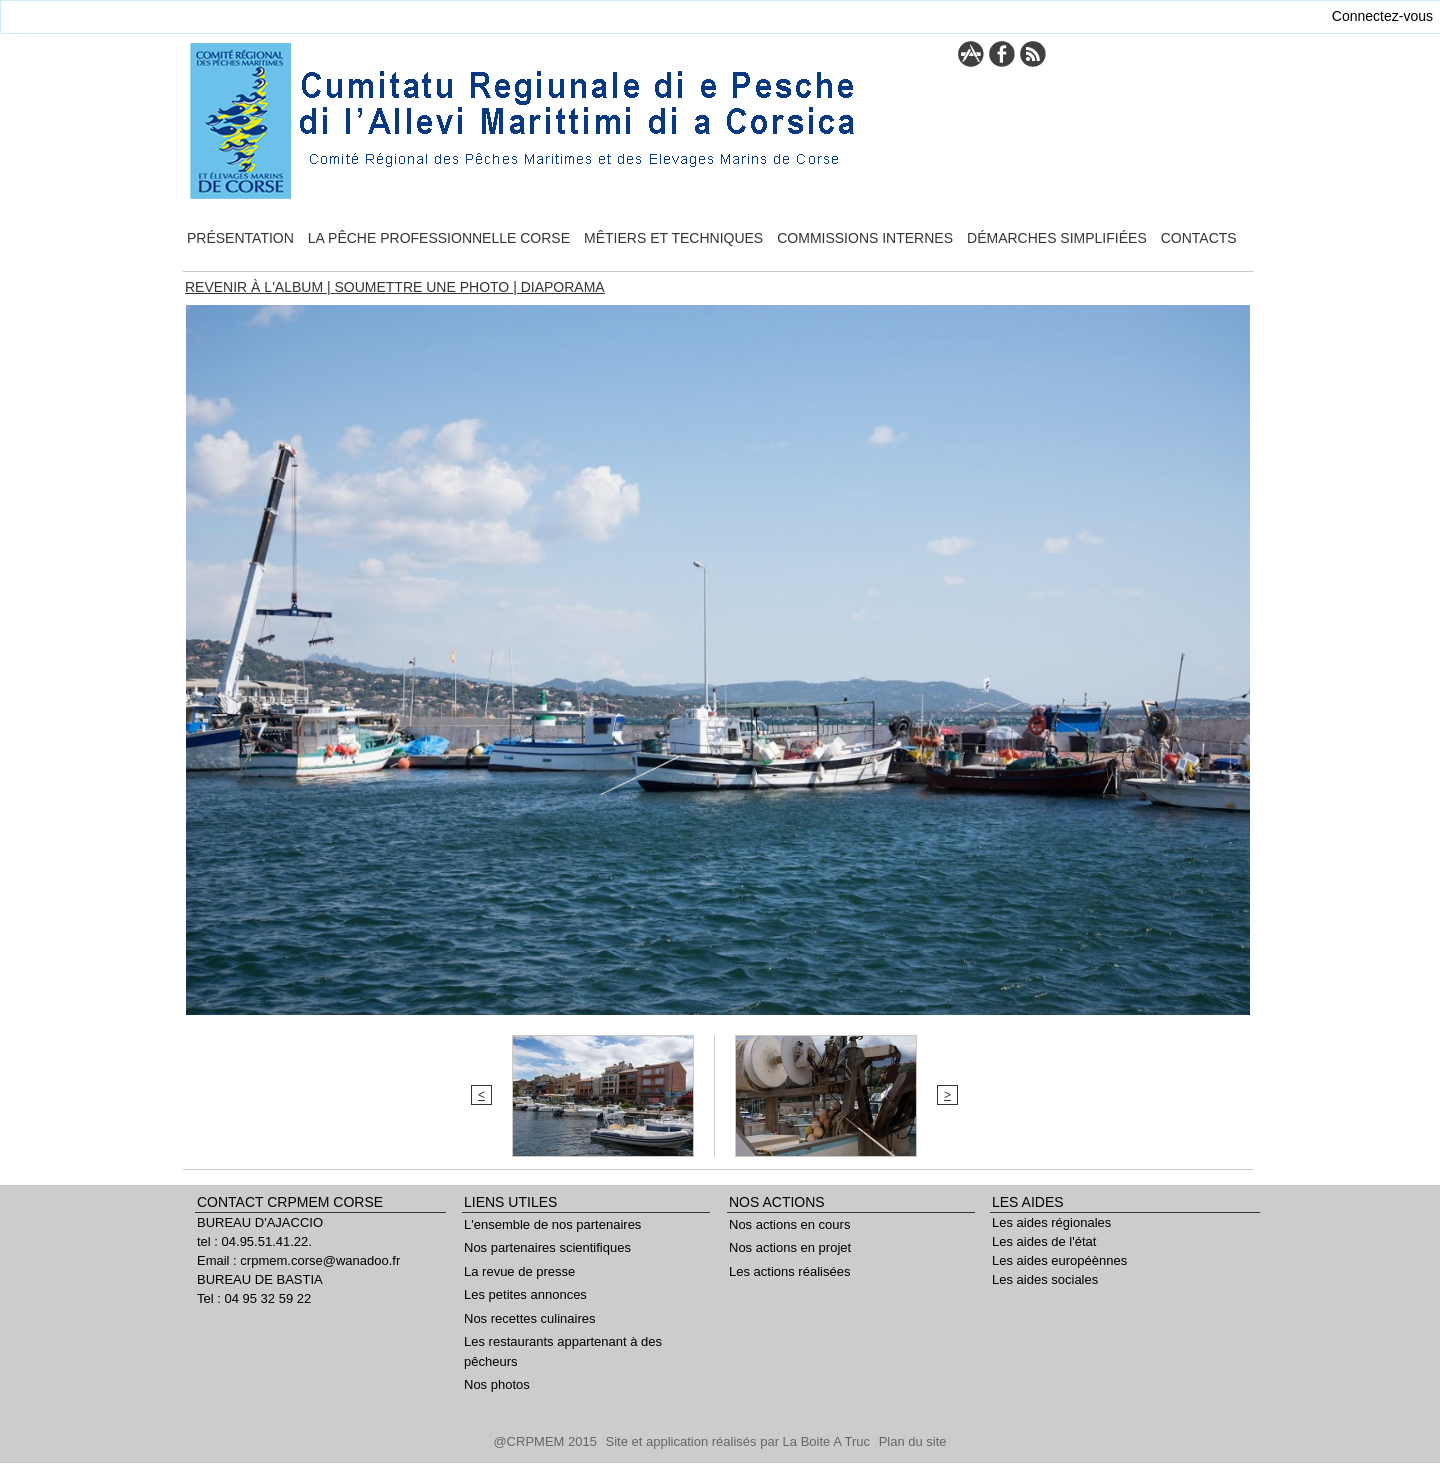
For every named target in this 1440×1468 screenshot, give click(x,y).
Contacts (1199, 238)
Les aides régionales (1051, 1222)
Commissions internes (865, 238)
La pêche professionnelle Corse (439, 238)
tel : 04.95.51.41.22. (254, 1241)
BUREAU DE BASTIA (260, 1279)
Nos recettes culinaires (530, 1318)
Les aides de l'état (1044, 1241)
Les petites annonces (525, 1294)
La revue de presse (519, 1271)
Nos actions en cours (789, 1224)
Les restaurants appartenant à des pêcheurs (563, 1351)
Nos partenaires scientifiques (547, 1247)
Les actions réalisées (789, 1271)
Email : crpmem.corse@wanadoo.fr (298, 1260)
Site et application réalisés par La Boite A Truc (740, 1441)
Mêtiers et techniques (673, 238)
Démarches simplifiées (1057, 238)
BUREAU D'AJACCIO (260, 1222)
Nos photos (497, 1384)
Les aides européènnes (1059, 1260)
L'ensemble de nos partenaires (552, 1224)
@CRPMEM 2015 (546, 1441)
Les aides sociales (1045, 1279)
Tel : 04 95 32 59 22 (254, 1298)
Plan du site (913, 1441)
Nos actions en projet (790, 1247)
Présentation (240, 238)
